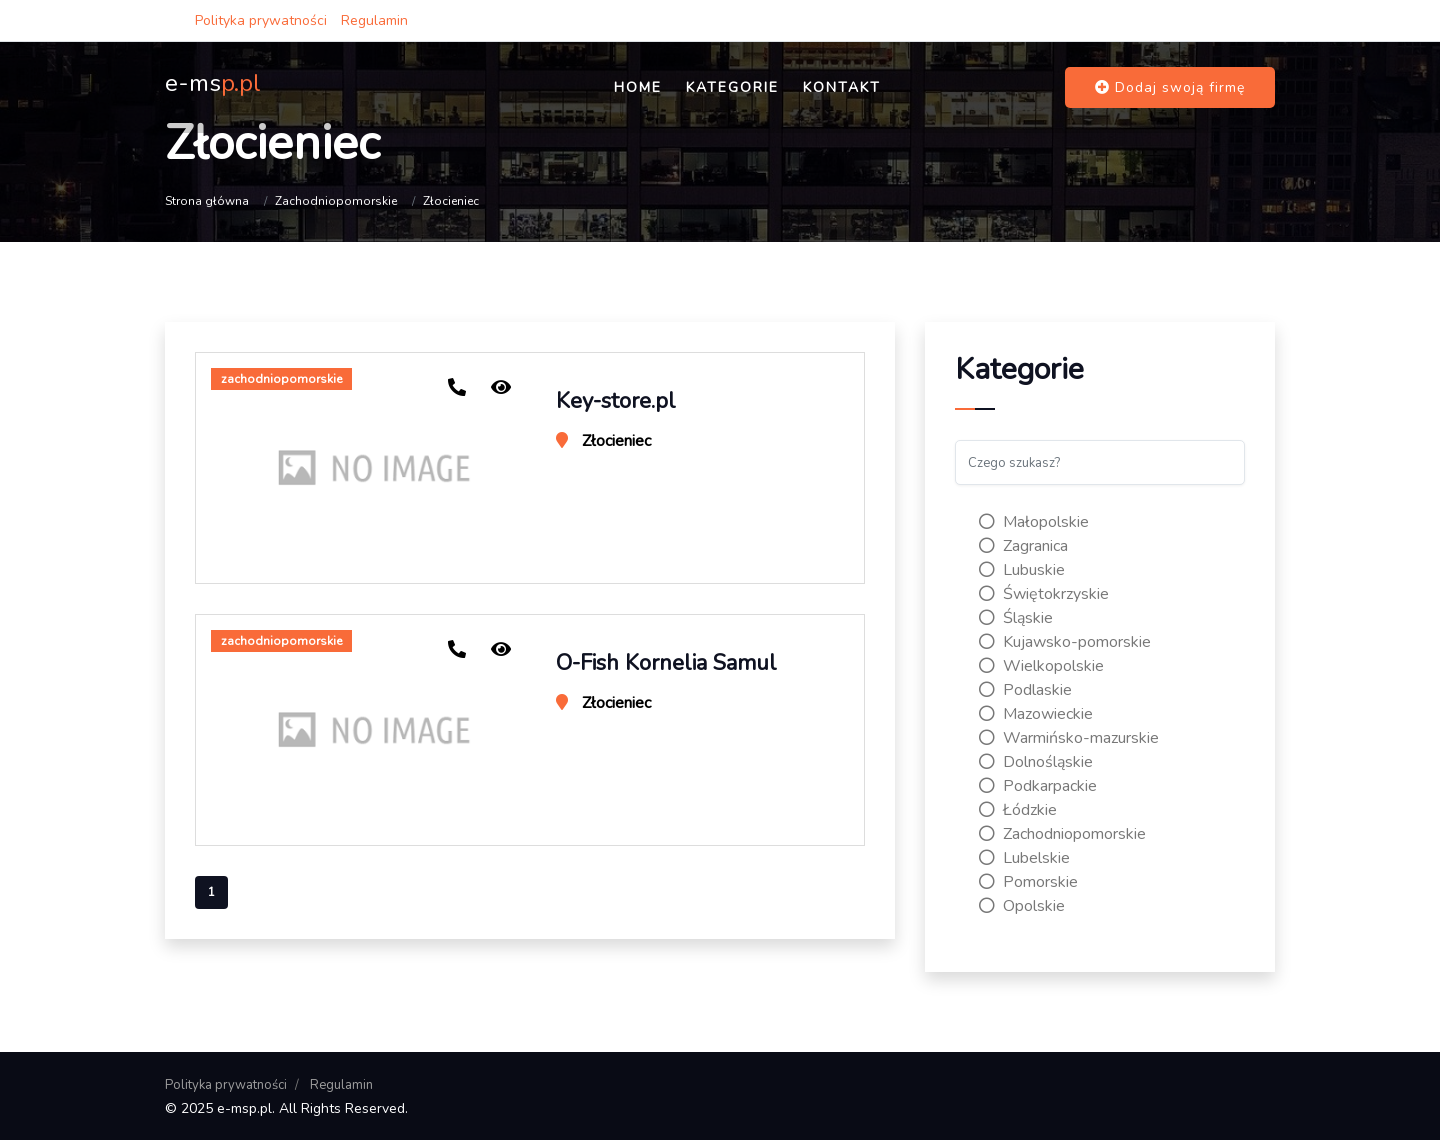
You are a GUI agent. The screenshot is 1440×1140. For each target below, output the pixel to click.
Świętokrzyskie (1044, 594)
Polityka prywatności (261, 20)
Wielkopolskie (1041, 666)
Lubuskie (1022, 570)
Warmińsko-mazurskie (1069, 738)
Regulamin (374, 20)
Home (638, 87)
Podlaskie (1025, 690)
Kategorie (732, 87)
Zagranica (1023, 546)
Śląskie (1016, 618)
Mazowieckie (1036, 714)
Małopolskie (1034, 522)
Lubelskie (1024, 858)
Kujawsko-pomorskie (1065, 642)
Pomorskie (1028, 882)
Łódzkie (1018, 810)
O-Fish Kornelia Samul (666, 663)
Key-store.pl (616, 401)
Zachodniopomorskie (336, 201)
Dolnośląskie (1036, 762)
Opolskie (1022, 906)
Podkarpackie (1038, 786)
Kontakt (842, 87)
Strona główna (207, 201)
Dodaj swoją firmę (1170, 87)
